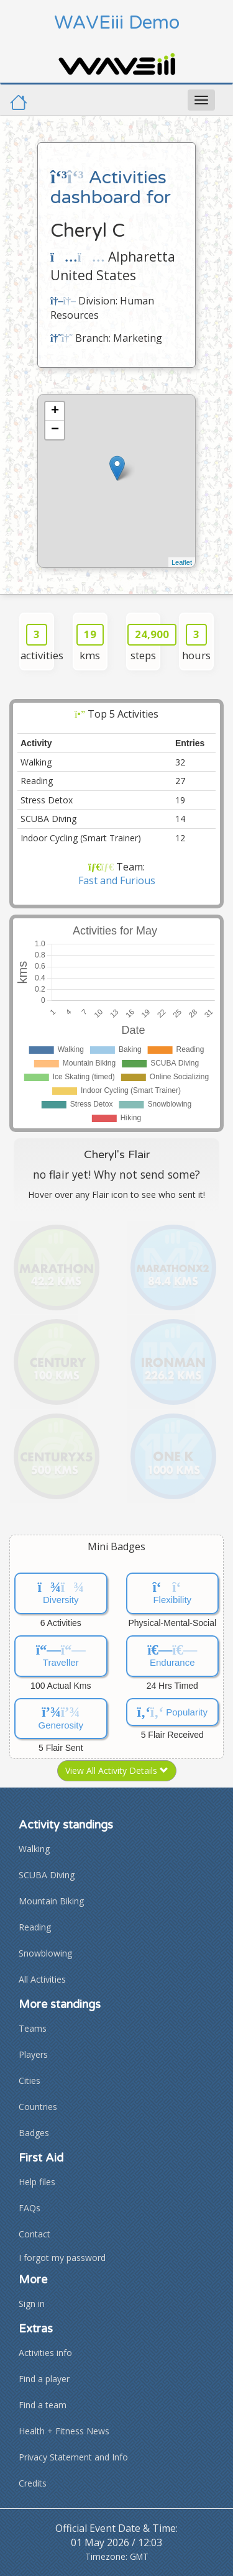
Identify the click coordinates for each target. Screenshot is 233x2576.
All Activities (42, 1979)
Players (33, 2054)
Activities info (45, 2353)
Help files (37, 2182)
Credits (33, 2483)
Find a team (42, 2405)
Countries (38, 2106)
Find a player (44, 2379)
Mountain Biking (51, 1901)
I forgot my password (62, 2257)
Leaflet (181, 562)
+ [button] (55, 411)
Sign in (32, 2303)
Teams (33, 2028)
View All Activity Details (116, 1770)
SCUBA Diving (47, 1875)
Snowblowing (45, 1953)
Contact (34, 2234)
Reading (35, 1927)
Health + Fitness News (64, 2431)
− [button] (55, 430)
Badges (34, 2133)
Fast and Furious (116, 880)
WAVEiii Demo (117, 22)
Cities (29, 2080)
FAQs (29, 2208)
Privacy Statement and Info (73, 2457)
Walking (34, 1849)
